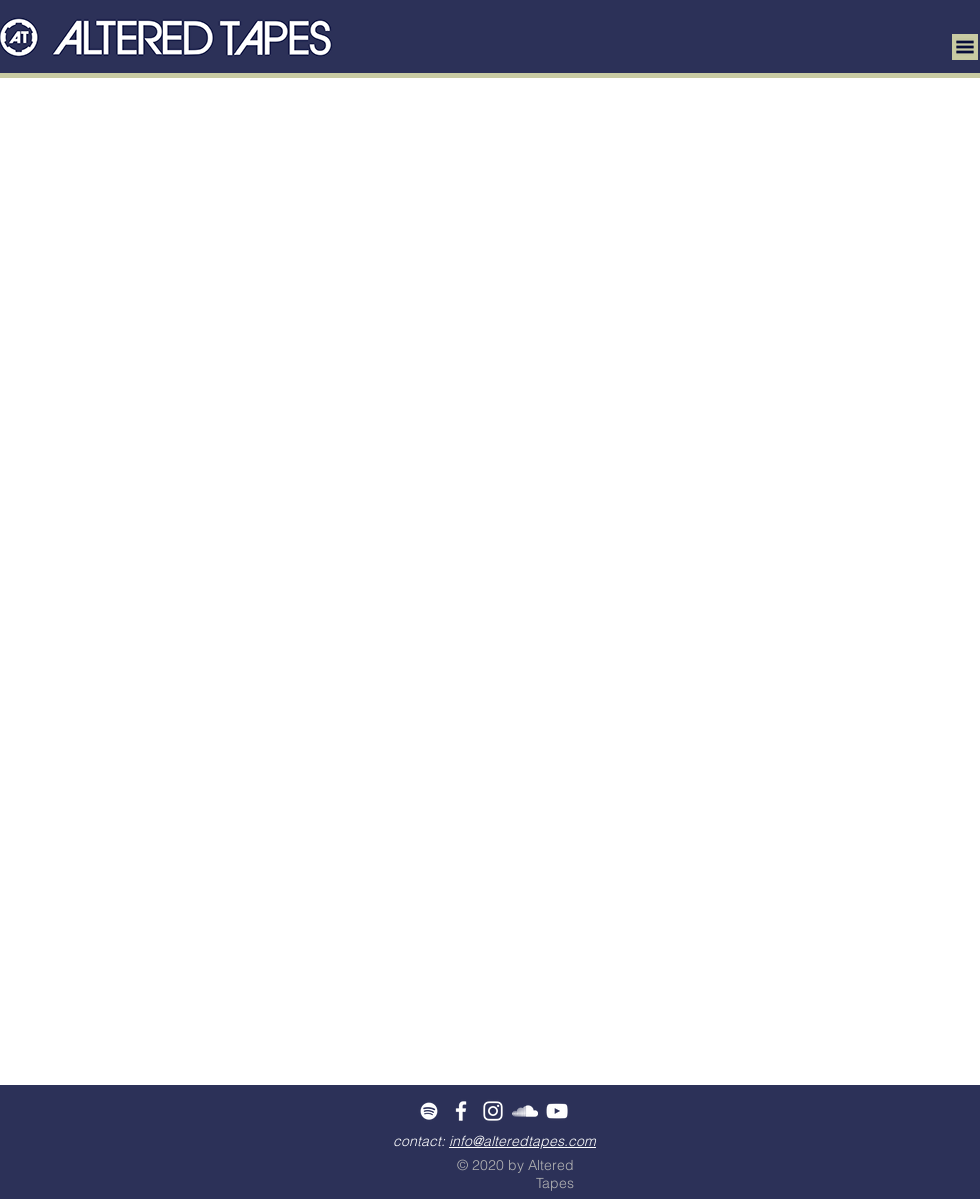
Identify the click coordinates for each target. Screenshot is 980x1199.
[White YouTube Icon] (557, 1111)
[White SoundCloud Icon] (525, 1111)
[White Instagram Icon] (493, 1111)
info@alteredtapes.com (522, 1141)
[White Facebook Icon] (461, 1111)
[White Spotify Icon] (429, 1111)
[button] (965, 47)
